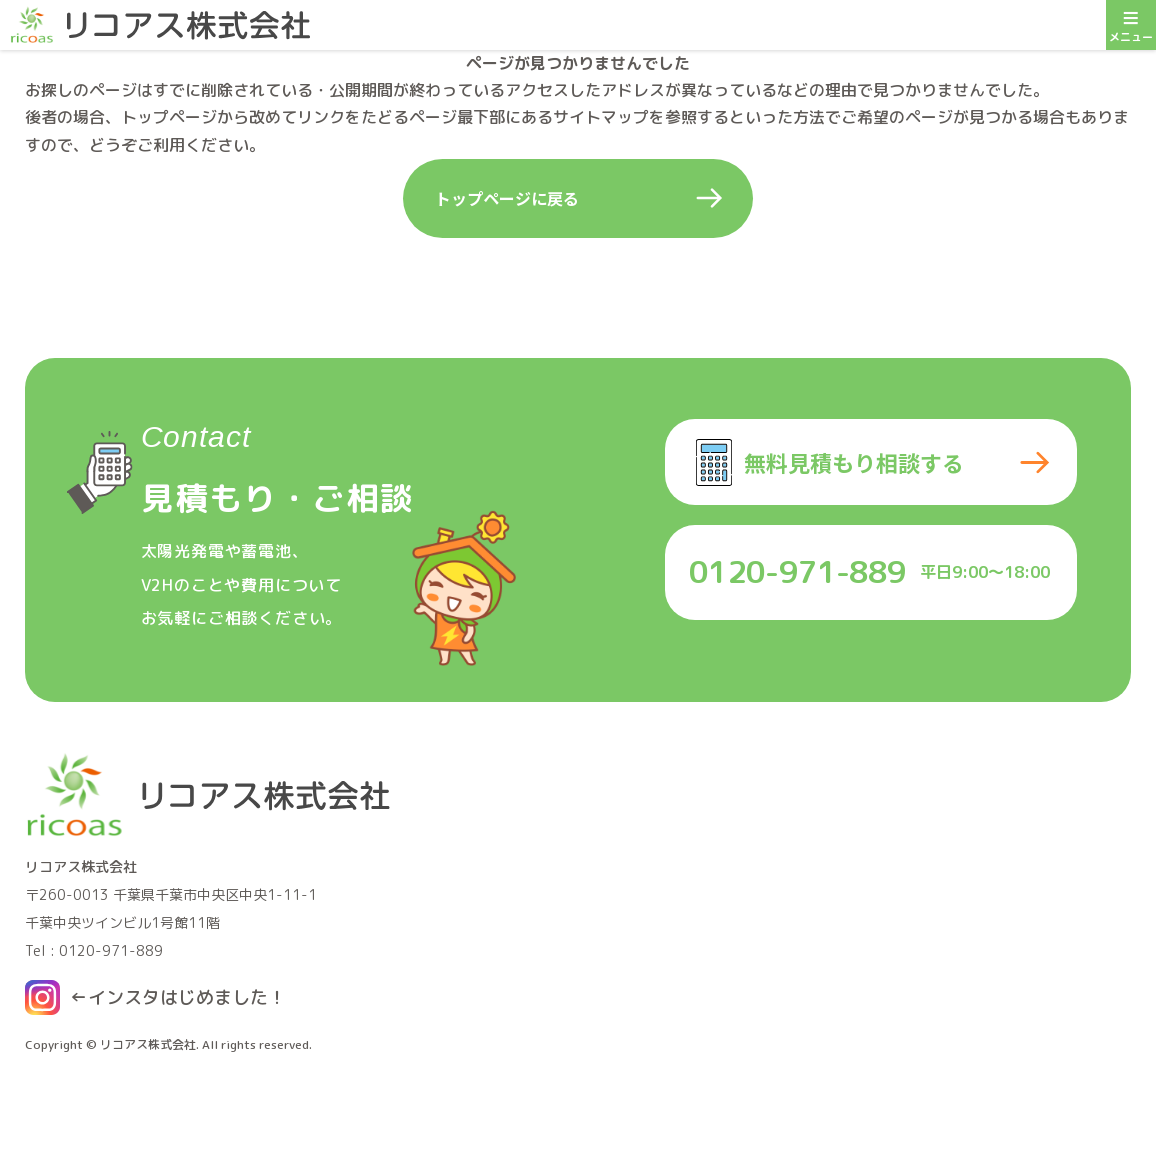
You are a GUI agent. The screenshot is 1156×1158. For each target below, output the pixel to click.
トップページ (169, 117)
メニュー (1131, 22)
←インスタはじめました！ (178, 997)
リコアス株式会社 (148, 1044)
